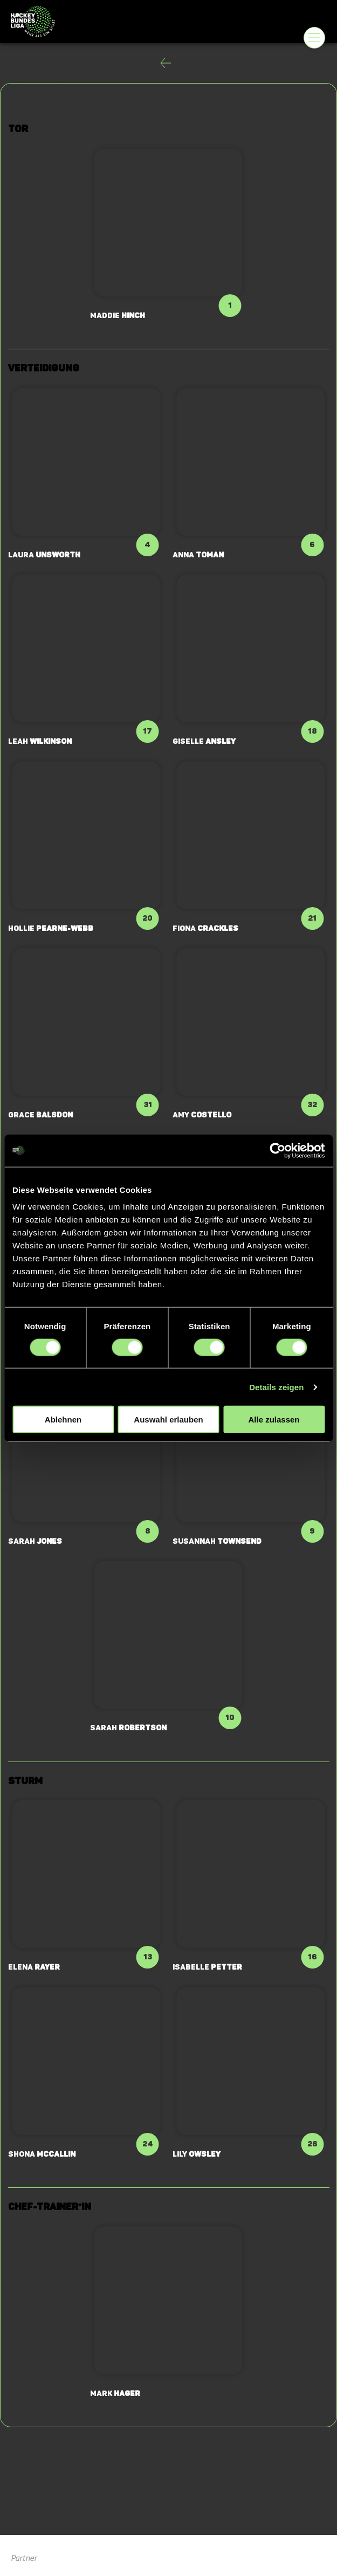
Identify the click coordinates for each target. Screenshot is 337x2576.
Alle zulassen (273, 1419)
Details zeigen (276, 1386)
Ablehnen (63, 1419)
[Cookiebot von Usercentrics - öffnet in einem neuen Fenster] (277, 1150)
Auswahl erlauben (168, 1419)
